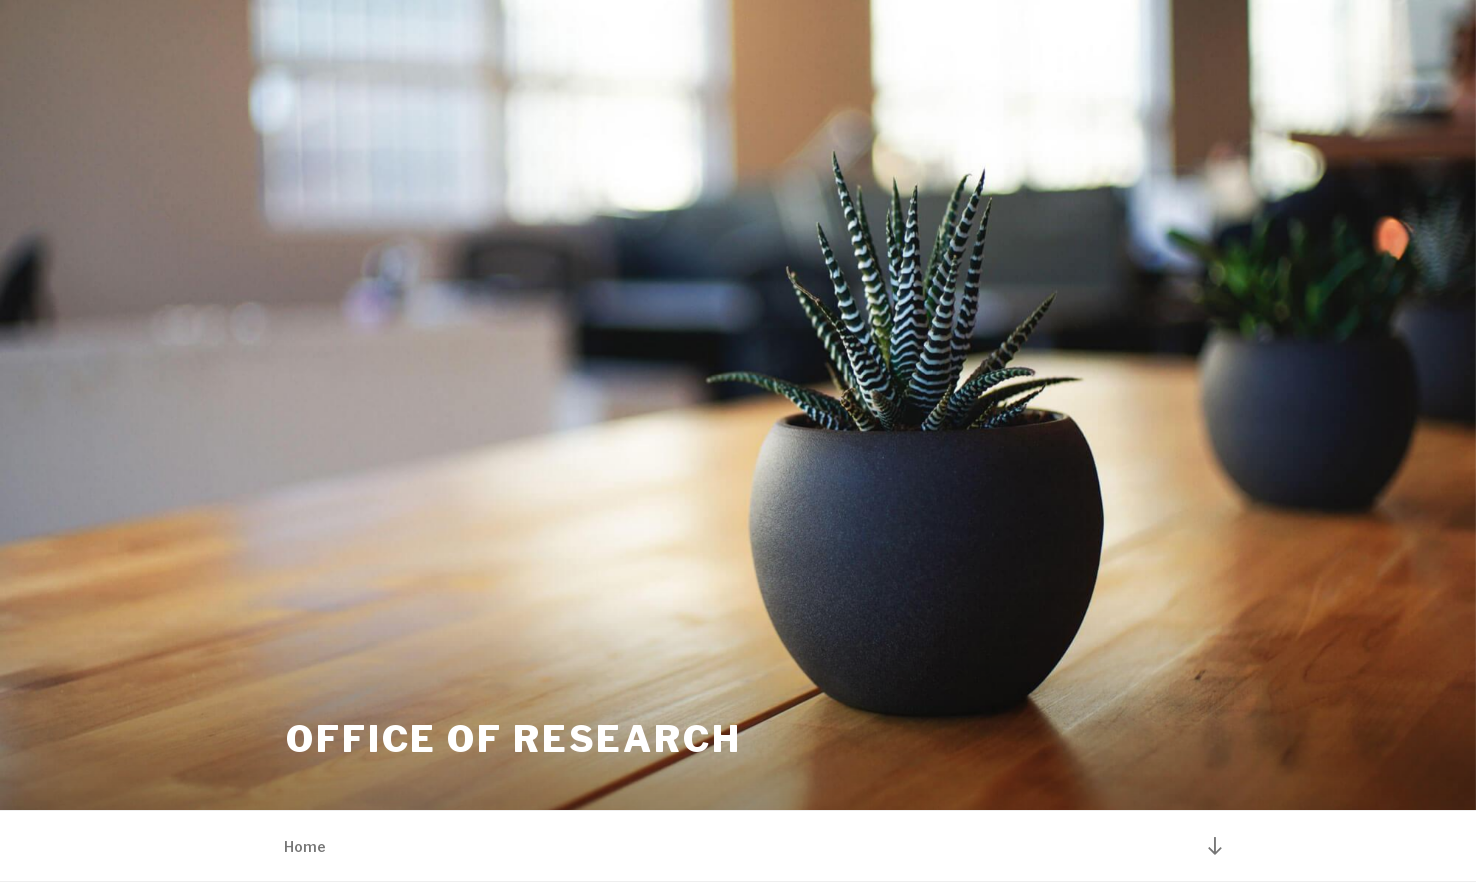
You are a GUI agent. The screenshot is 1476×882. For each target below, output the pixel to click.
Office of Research (514, 739)
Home (305, 846)
